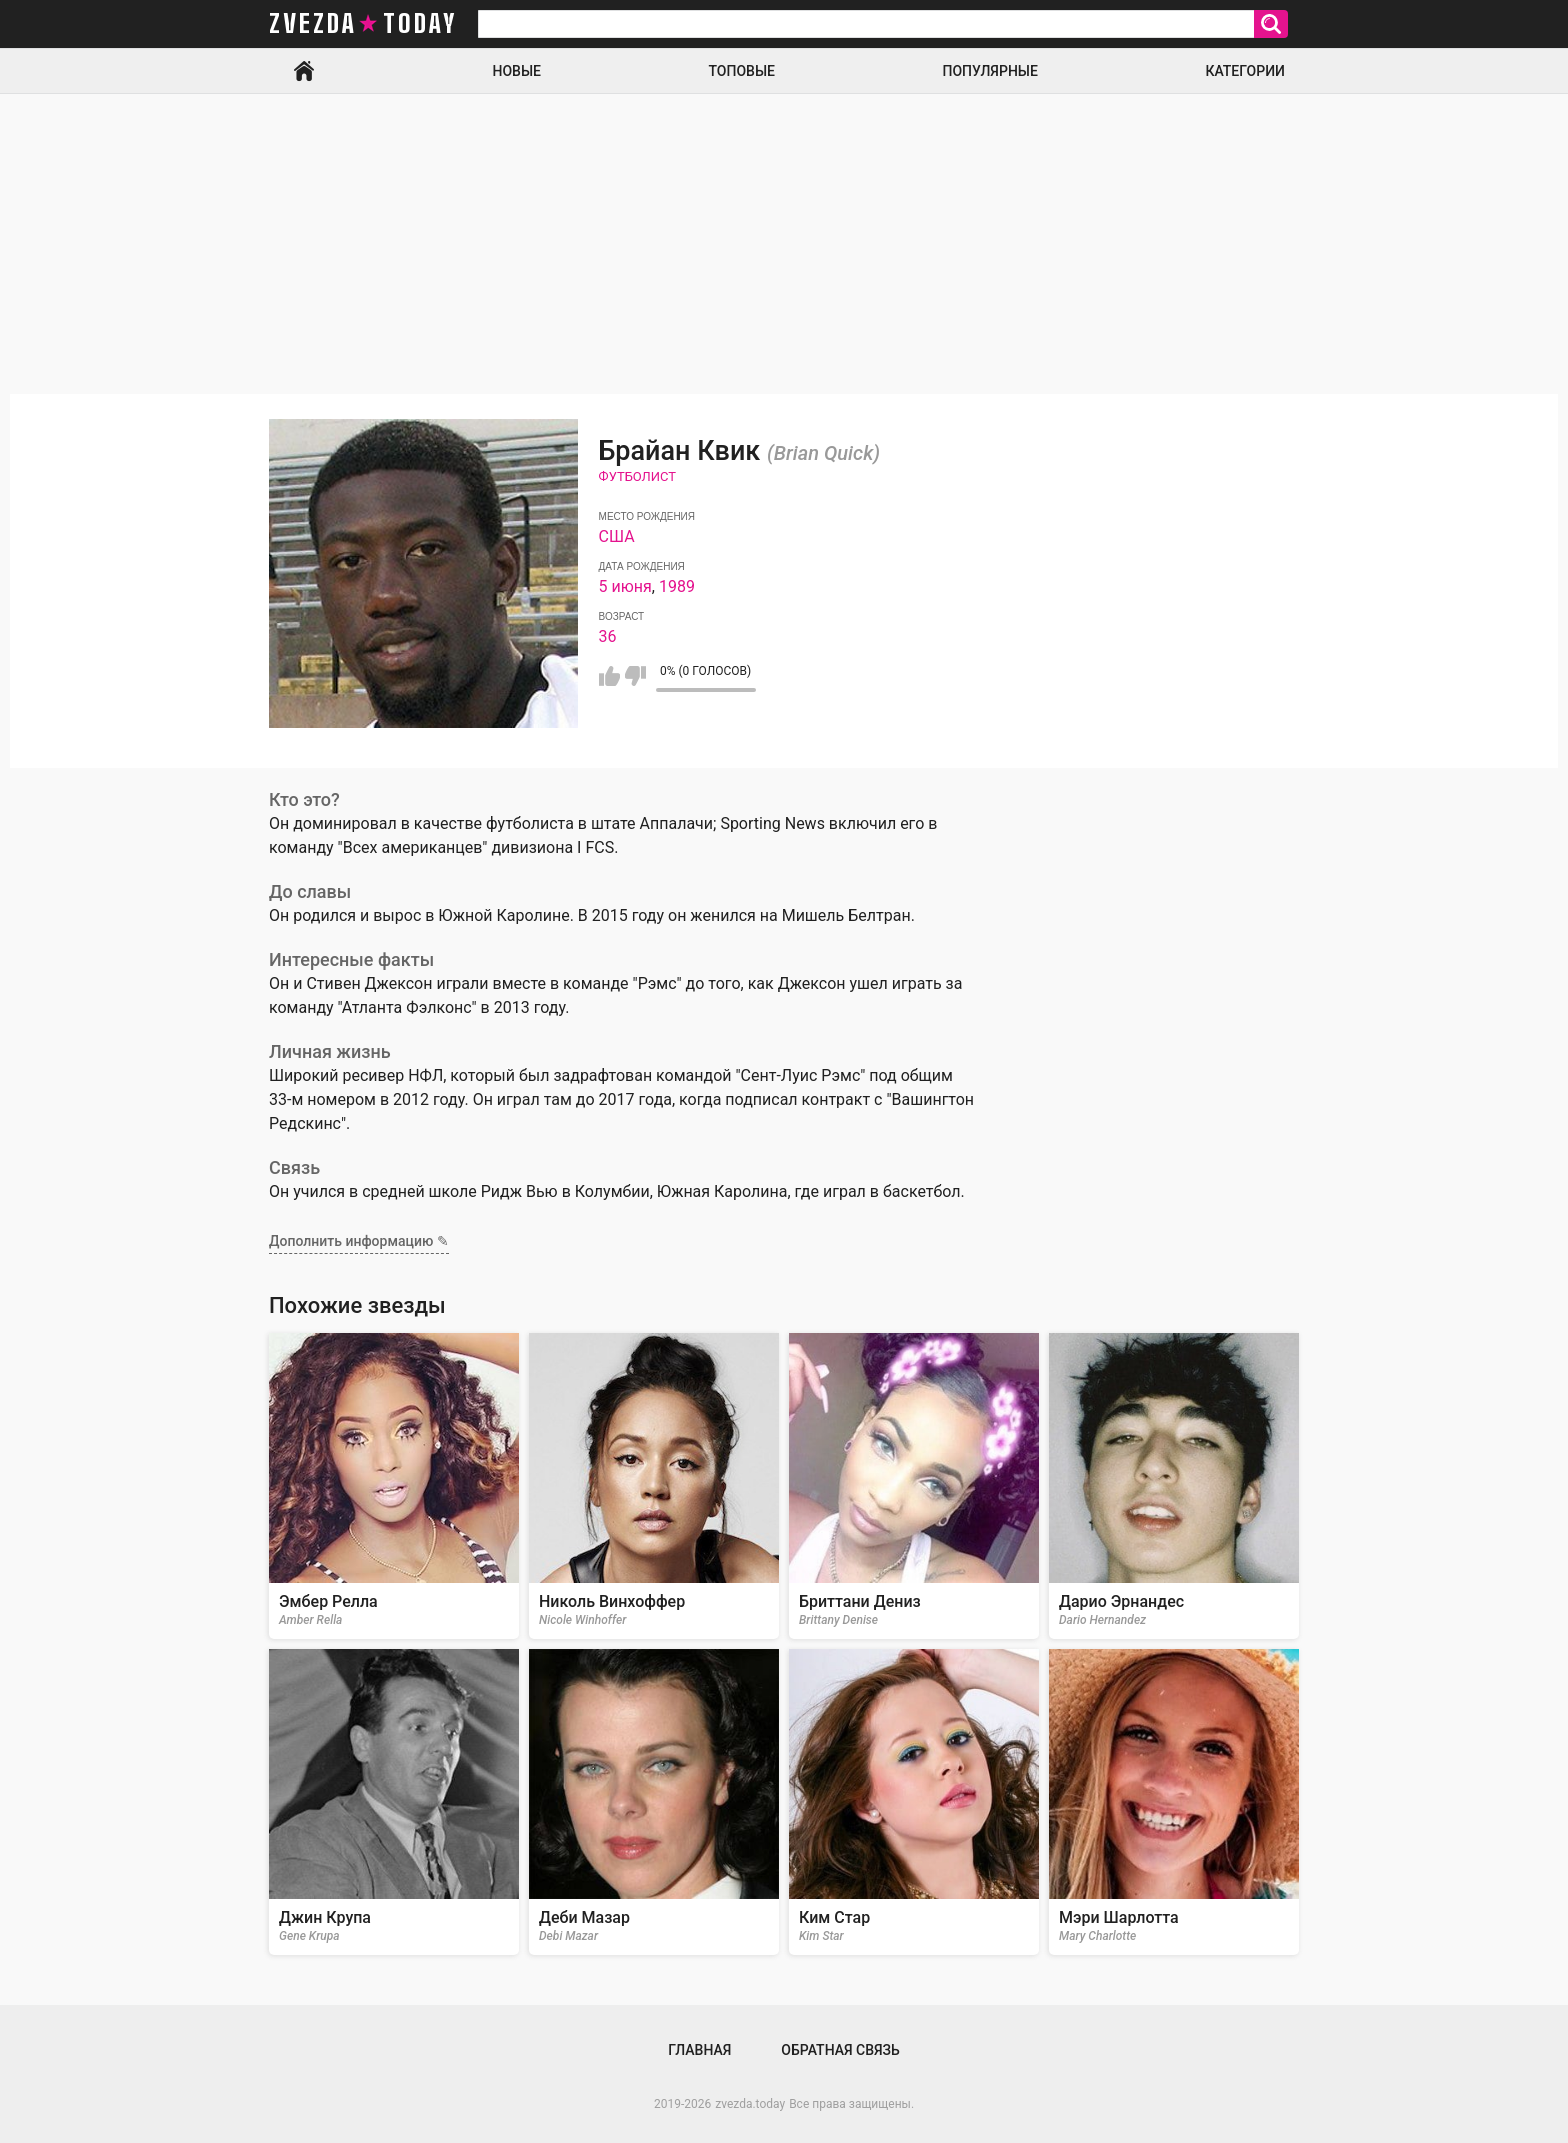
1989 (677, 586)
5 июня (625, 586)
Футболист (638, 476)
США (617, 536)
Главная (304, 71)
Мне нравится (609, 676)
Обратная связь (840, 2050)
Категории (1245, 71)
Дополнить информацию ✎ (359, 1241)
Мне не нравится (635, 676)
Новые (517, 71)
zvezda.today (750, 2104)
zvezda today (363, 24)
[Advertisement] (784, 244)
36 (608, 636)
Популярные (989, 71)
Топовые (742, 71)
